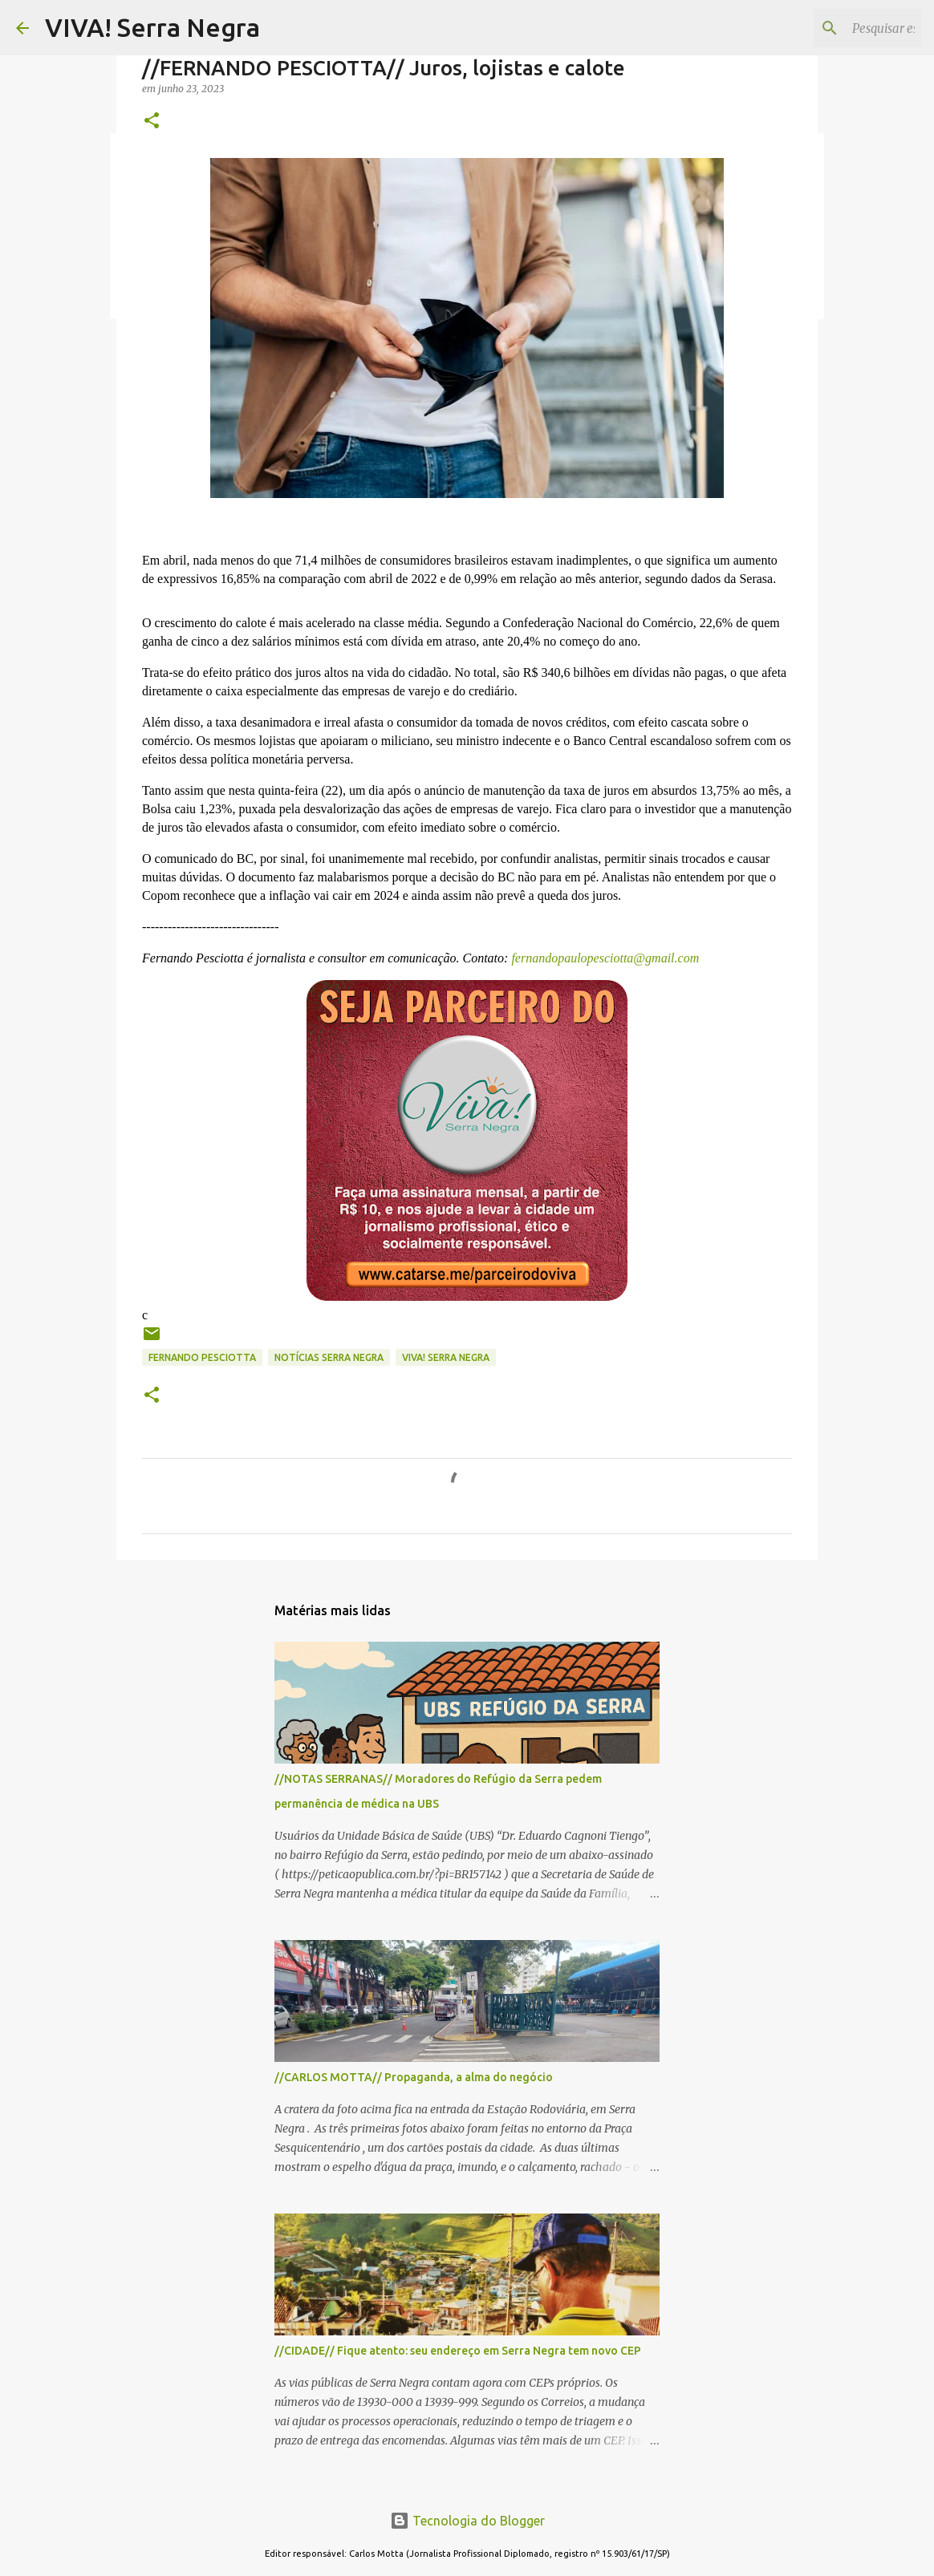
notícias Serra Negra (329, 1357)
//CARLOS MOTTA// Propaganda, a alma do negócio (413, 2077)
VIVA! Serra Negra (152, 27)
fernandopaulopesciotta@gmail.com (603, 958)
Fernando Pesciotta (202, 1357)
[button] (151, 121)
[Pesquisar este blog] (837, 28)
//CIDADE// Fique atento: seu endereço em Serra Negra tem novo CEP (457, 2350)
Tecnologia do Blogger (467, 2520)
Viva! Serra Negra (445, 1357)
